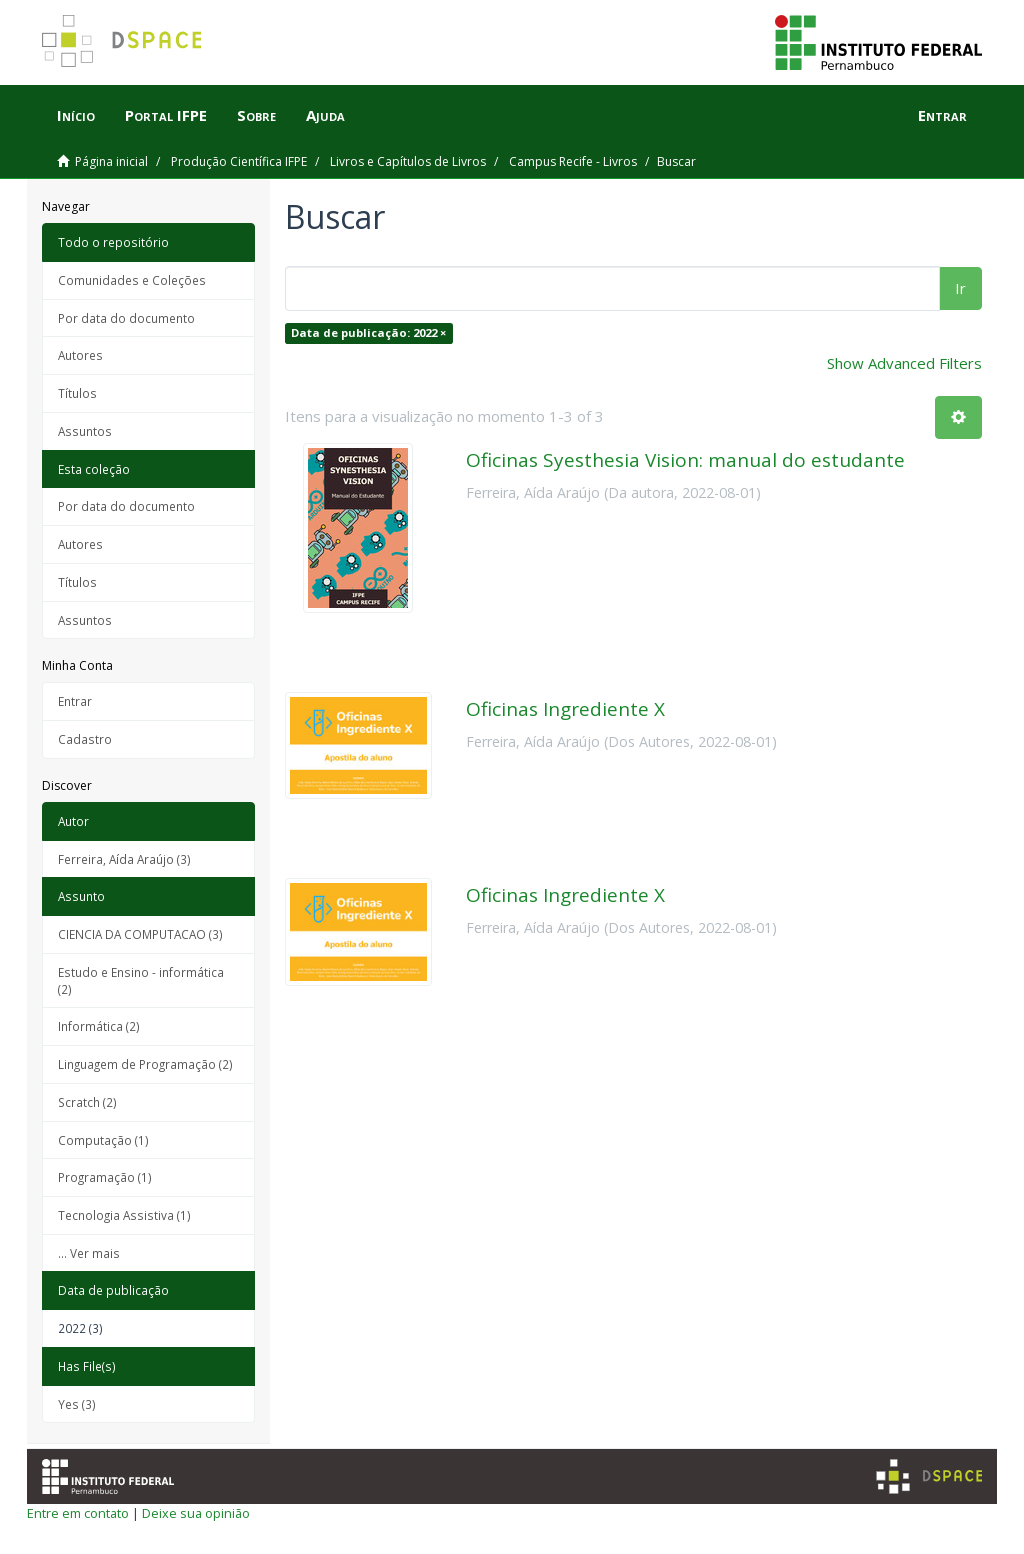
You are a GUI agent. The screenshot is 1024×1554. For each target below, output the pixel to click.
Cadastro (85, 739)
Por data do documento (126, 318)
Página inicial (111, 161)
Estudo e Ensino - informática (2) (141, 980)
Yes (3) (77, 1404)
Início (76, 115)
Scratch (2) (87, 1102)
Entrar (75, 701)
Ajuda (325, 115)
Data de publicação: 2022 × (368, 332)
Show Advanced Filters (904, 363)
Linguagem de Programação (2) (145, 1064)
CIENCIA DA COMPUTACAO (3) (140, 934)
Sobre (256, 115)
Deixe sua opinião (196, 1513)
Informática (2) (99, 1026)
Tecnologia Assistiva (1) (124, 1215)
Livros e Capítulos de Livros (408, 161)
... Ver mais (89, 1253)
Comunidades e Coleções (132, 280)
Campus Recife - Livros (573, 161)
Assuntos (85, 431)
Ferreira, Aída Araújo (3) (124, 859)
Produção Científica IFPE (239, 161)
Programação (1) (105, 1177)
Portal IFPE (166, 115)
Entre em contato (78, 1513)
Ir (960, 288)
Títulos (77, 393)
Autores (80, 355)
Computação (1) (103, 1140)
